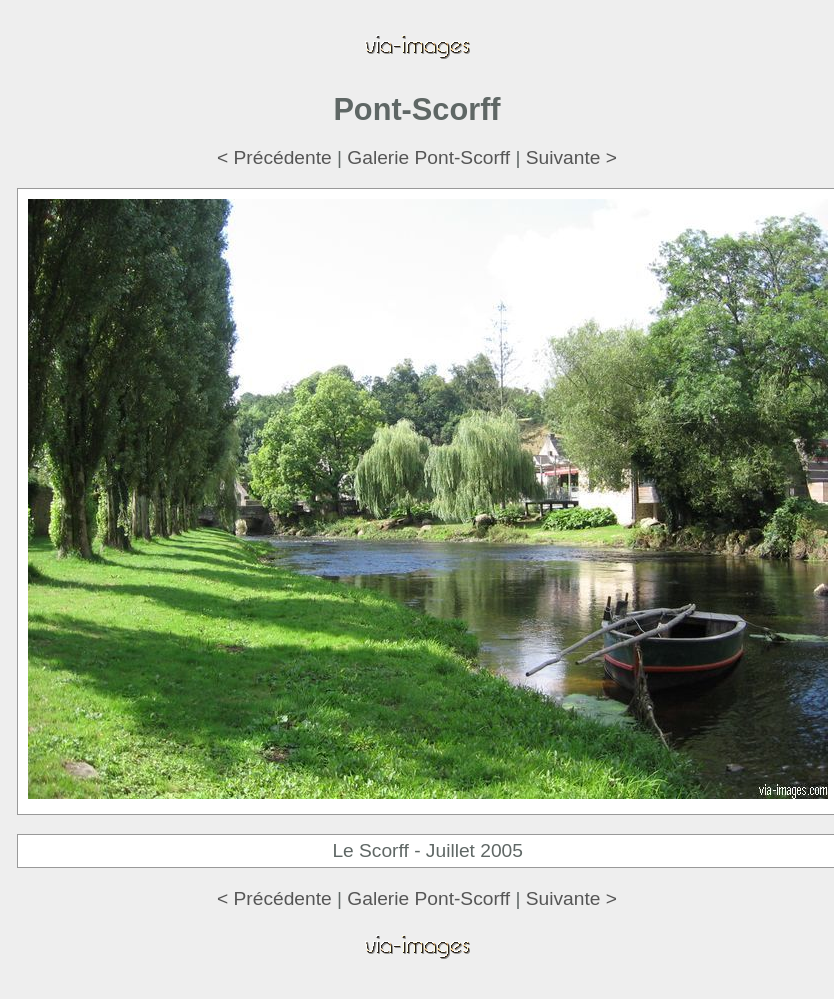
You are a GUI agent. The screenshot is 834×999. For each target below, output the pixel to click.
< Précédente (274, 157)
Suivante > (571, 157)
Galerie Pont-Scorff (428, 157)
